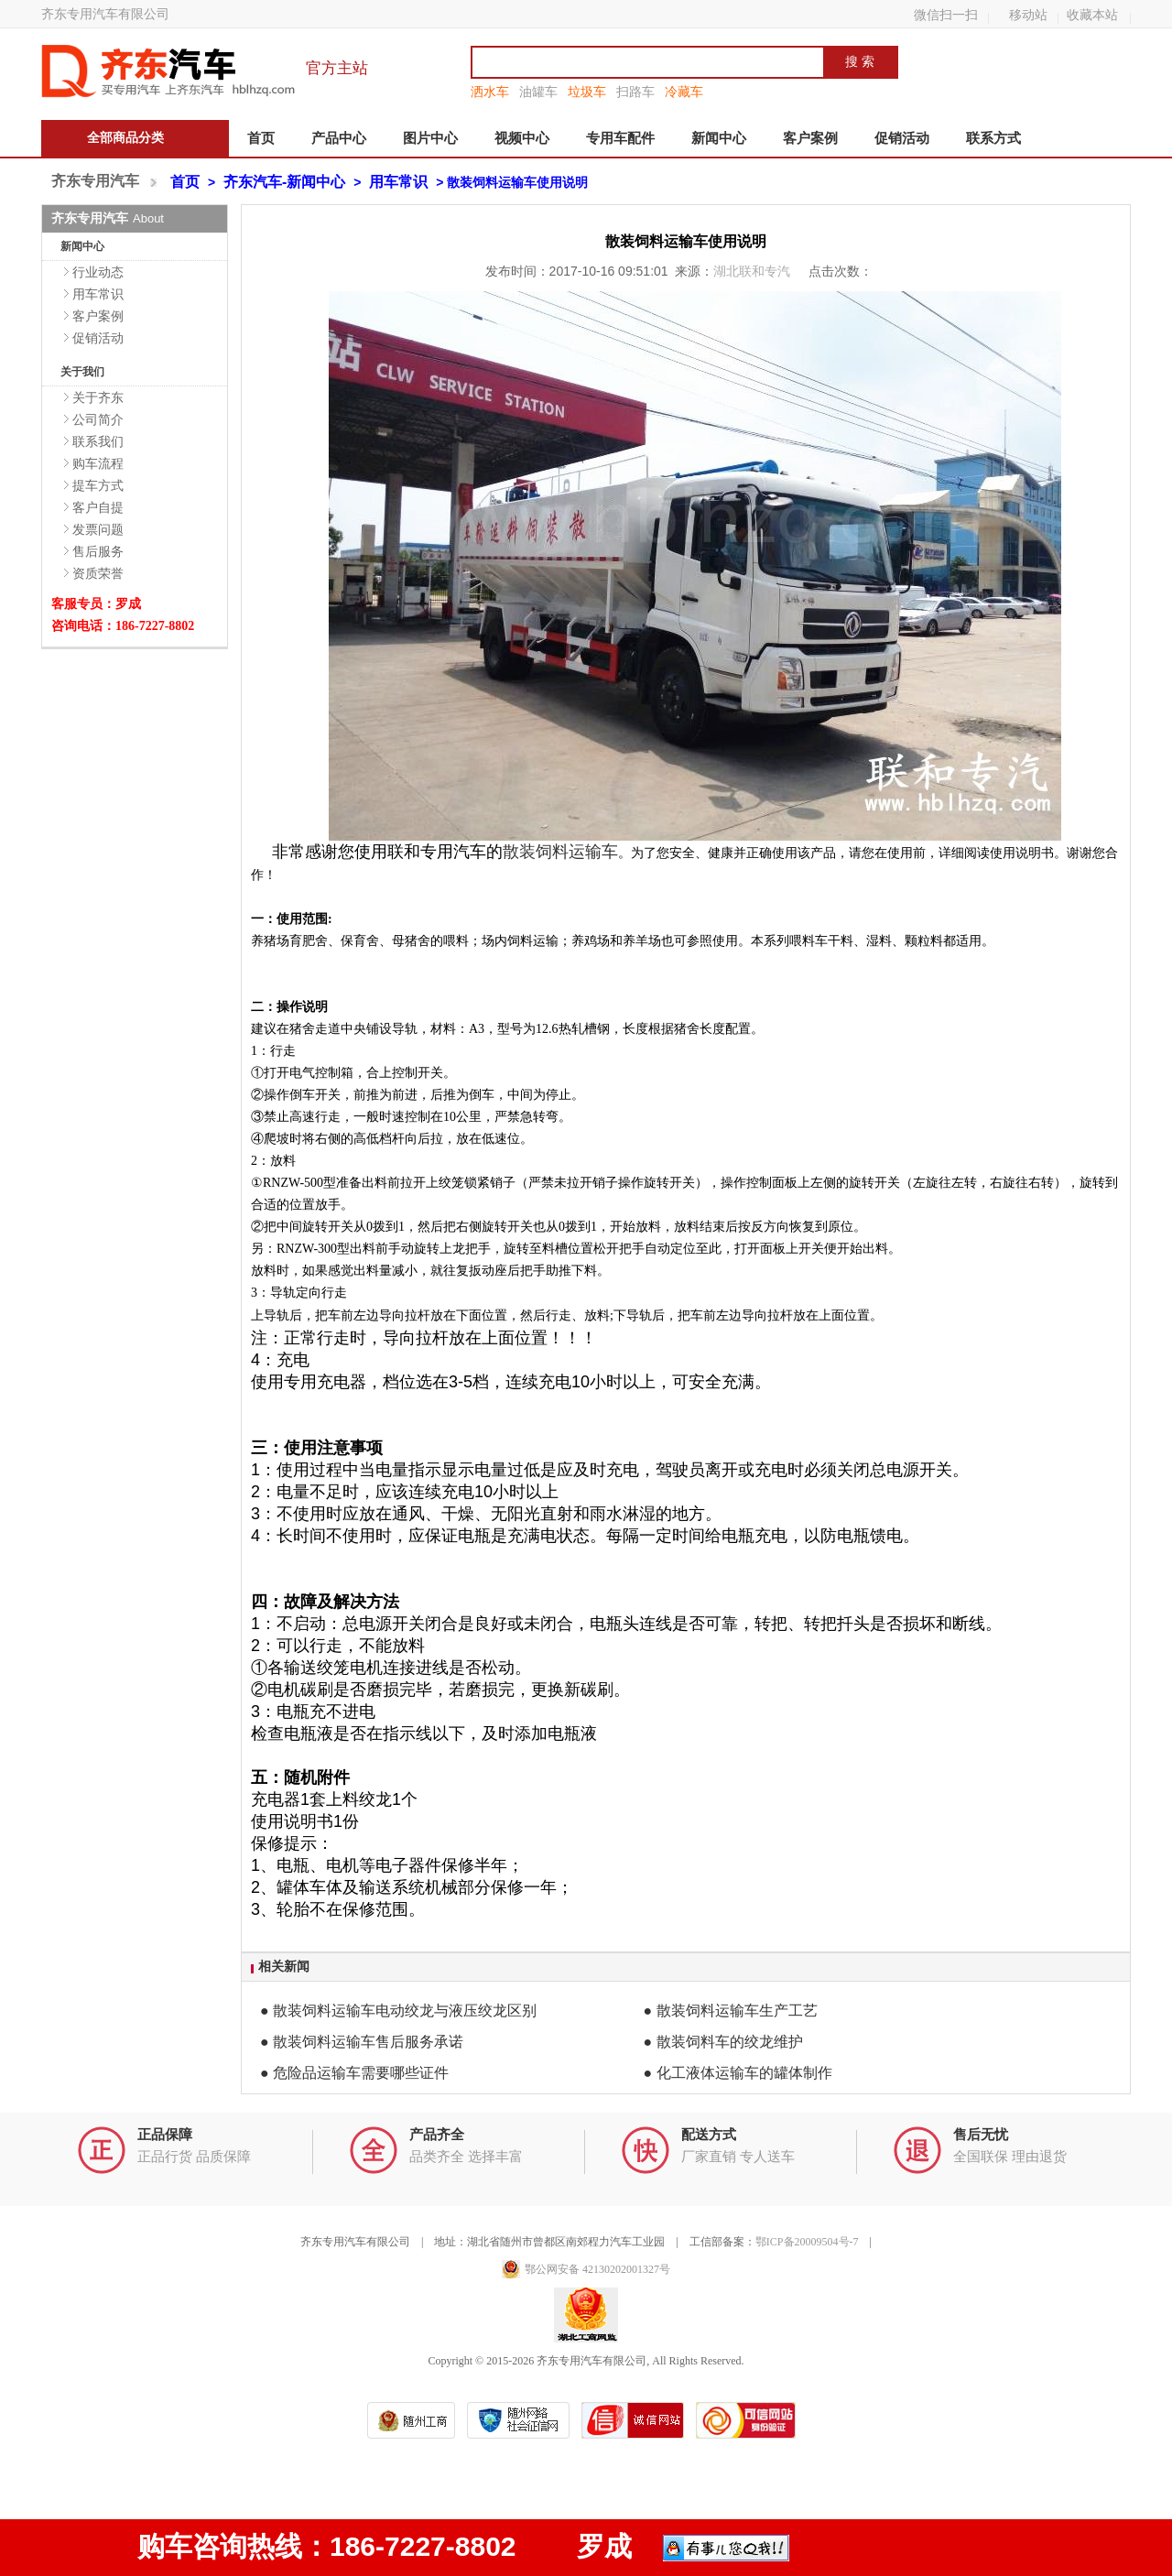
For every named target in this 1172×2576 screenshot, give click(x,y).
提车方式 (98, 485)
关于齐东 (98, 397)
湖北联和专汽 (753, 271)
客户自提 (98, 507)
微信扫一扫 (946, 14)
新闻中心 (718, 138)
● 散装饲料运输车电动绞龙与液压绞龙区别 (398, 2010)
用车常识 (398, 182)
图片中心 (430, 138)
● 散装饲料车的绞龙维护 (723, 2041)
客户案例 (810, 138)
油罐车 (538, 91)
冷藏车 (684, 91)
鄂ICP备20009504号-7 (807, 2241)
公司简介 (98, 419)
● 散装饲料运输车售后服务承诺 (361, 2041)
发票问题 (98, 529)
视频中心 (521, 138)
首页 (261, 138)
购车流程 (98, 463)
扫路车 (635, 91)
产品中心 (338, 138)
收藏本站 (1092, 14)
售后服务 (98, 551)
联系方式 (993, 138)
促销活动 (901, 138)
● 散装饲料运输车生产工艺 (731, 2010)
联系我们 (98, 441)
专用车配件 (620, 138)
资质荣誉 (98, 573)
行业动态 (98, 272)
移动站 (1028, 14)
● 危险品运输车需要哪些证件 (354, 2073)
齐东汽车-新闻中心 (284, 182)
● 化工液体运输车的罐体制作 (738, 2073)
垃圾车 (587, 91)
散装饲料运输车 (560, 851)
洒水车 (490, 91)
